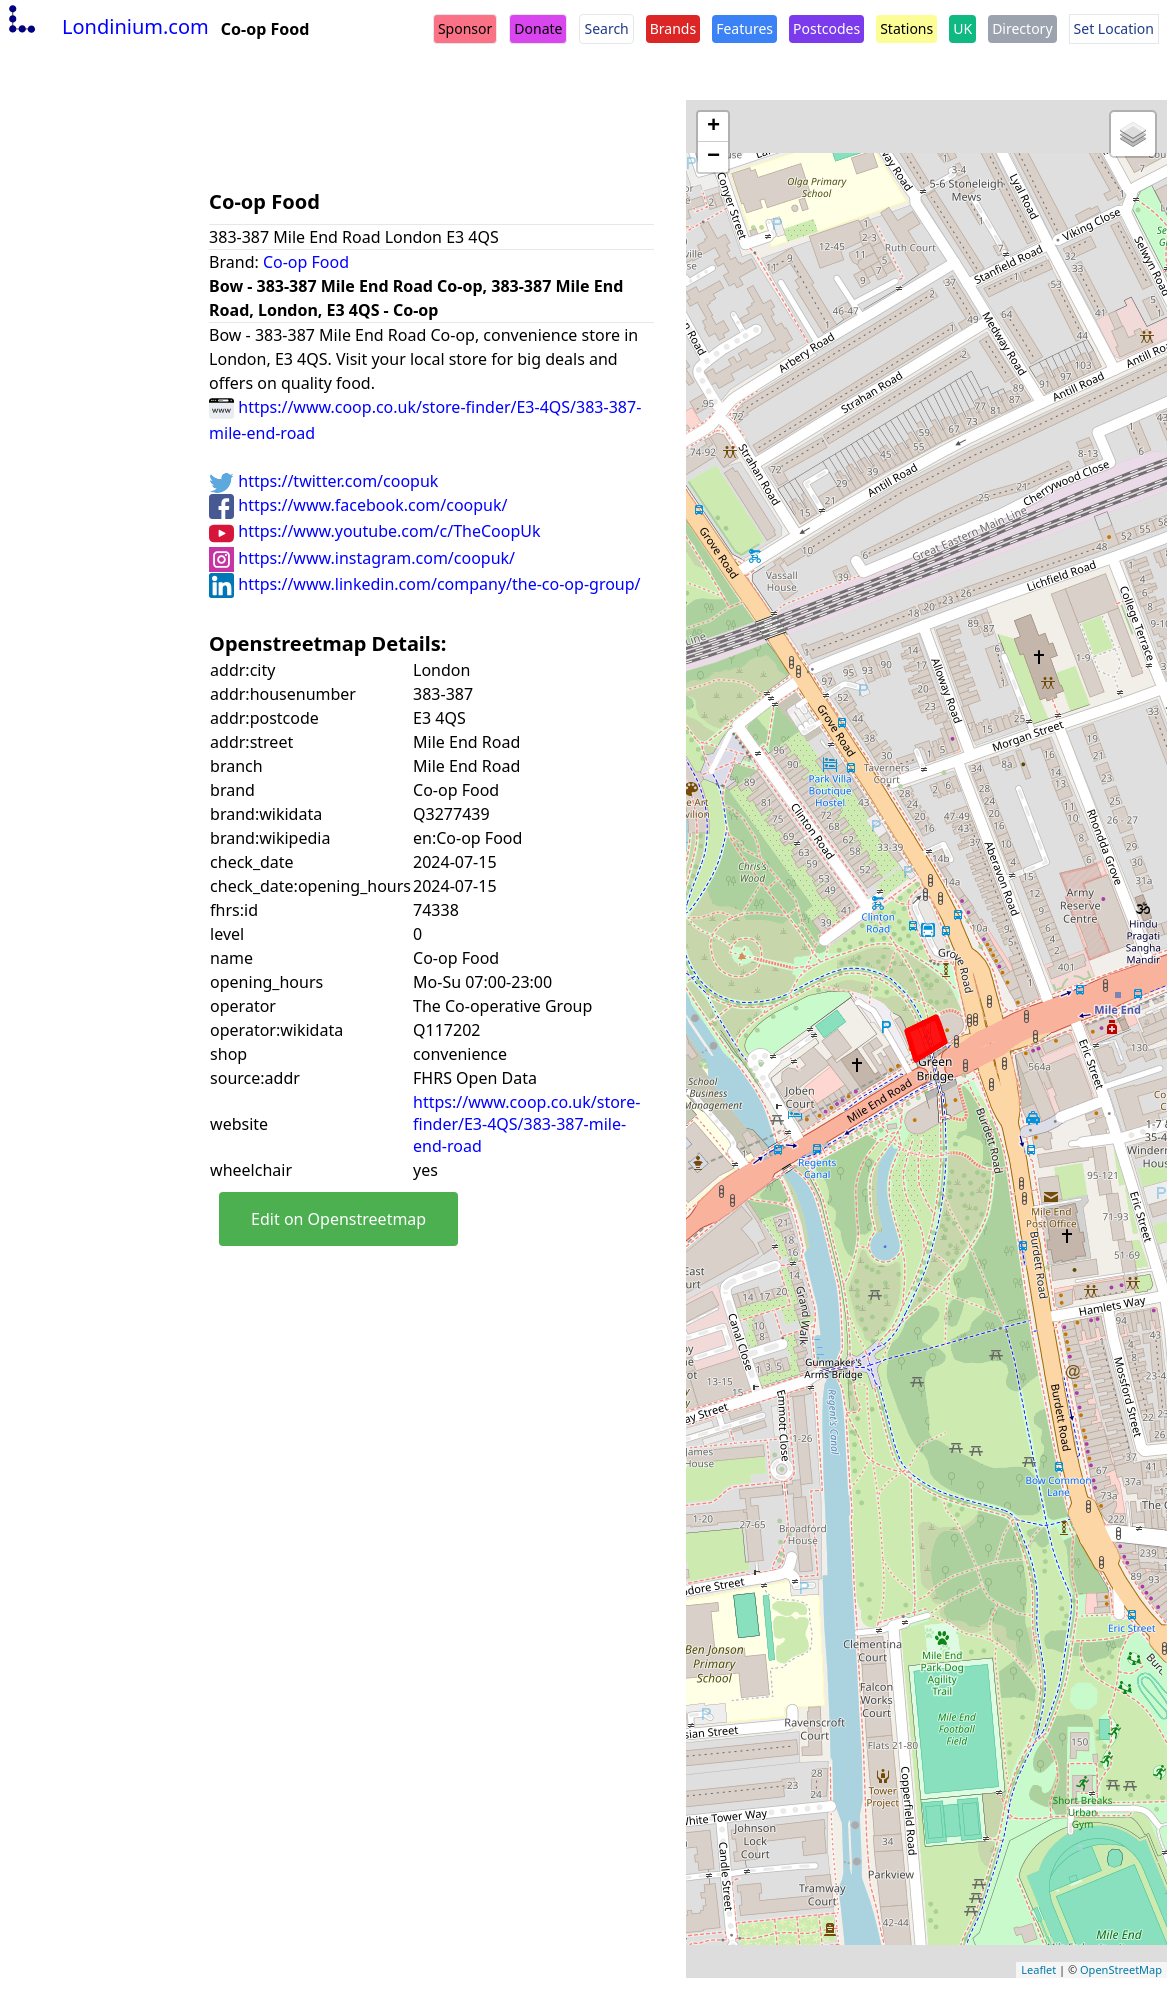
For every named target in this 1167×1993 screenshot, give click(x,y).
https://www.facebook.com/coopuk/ (358, 505)
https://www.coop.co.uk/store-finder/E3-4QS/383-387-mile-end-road (526, 1124)
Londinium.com (106, 26)
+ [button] (713, 127)
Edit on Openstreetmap (338, 1219)
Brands (673, 28)
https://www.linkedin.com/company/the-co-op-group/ (424, 584)
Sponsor (465, 28)
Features (744, 28)
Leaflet (1038, 1969)
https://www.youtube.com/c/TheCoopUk (374, 531)
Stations (906, 28)
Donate (538, 28)
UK (962, 28)
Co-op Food (306, 262)
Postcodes (826, 28)
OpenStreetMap (1121, 1969)
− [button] (713, 157)
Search (606, 28)
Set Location (1114, 28)
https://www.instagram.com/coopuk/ (362, 558)
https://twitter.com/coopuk (323, 481)
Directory (1022, 28)
